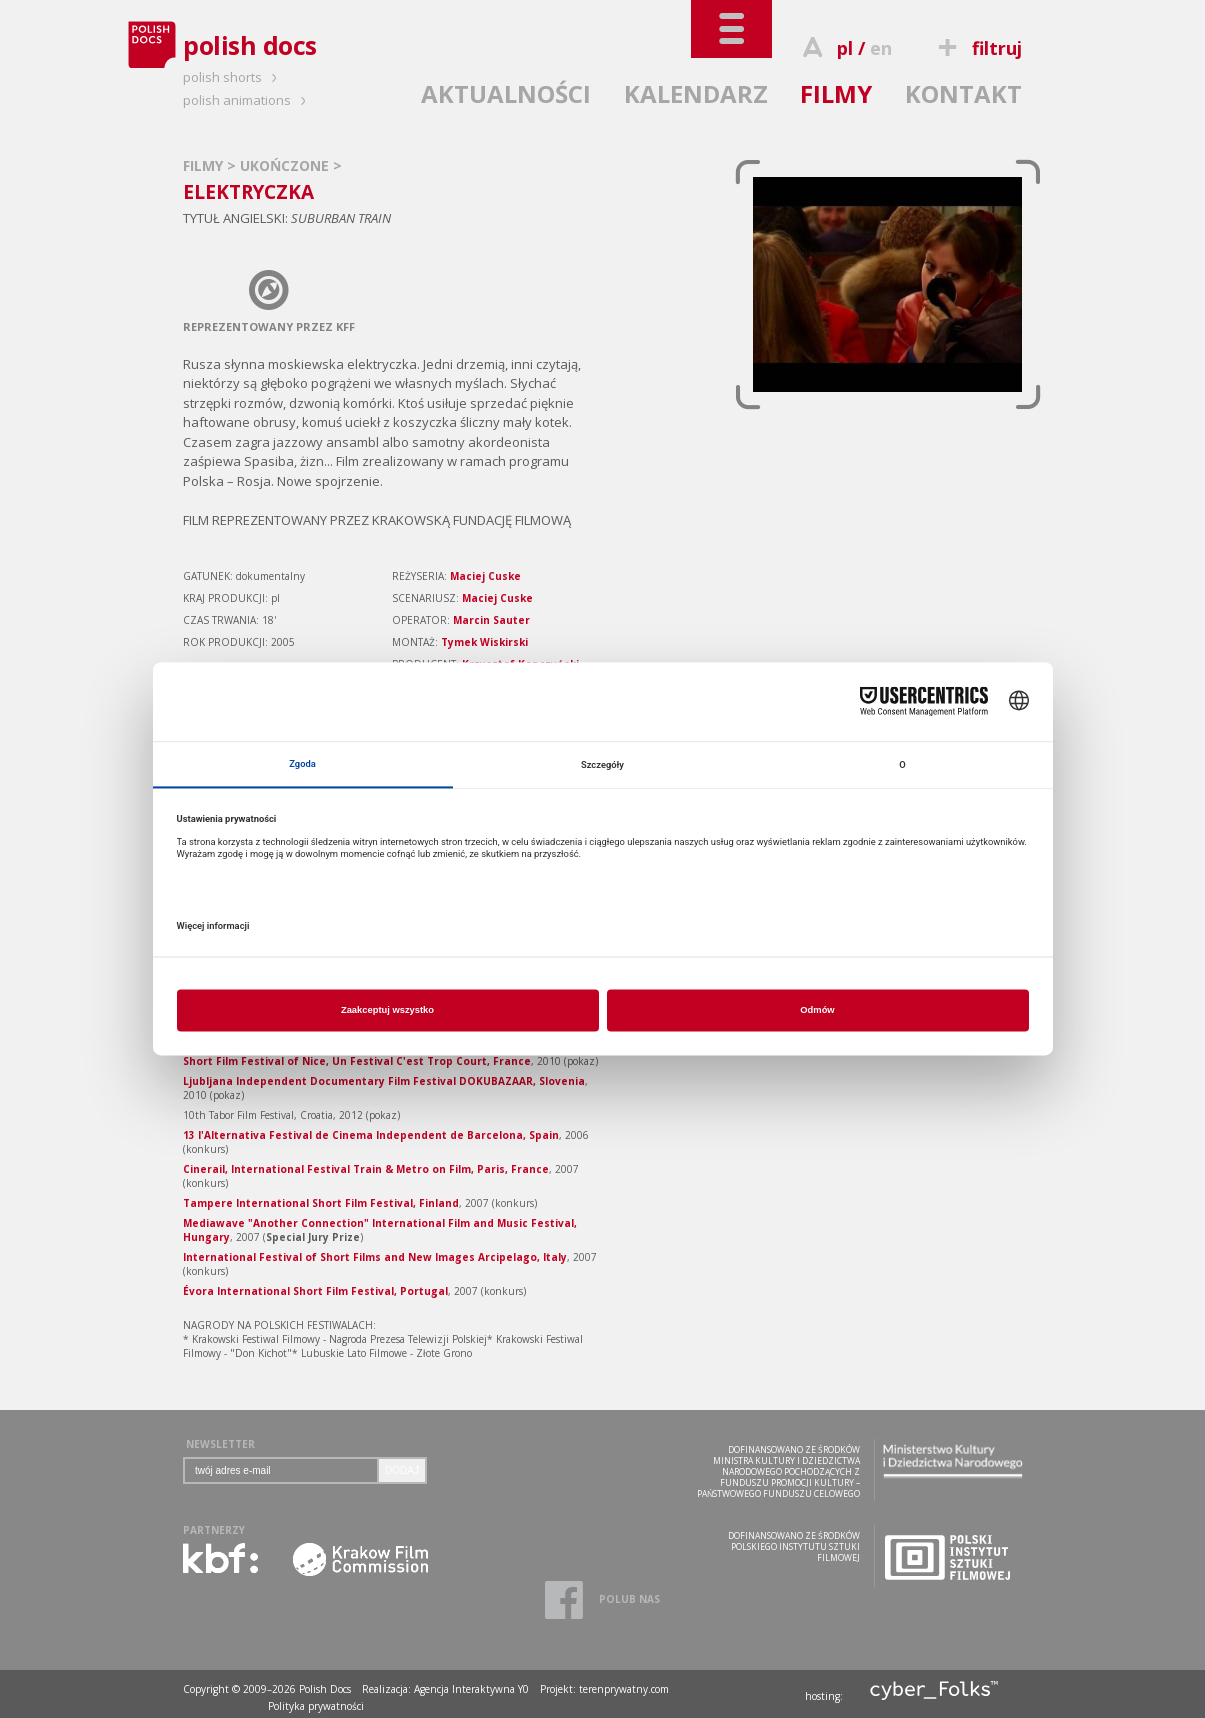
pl (845, 48)
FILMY (836, 93)
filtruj (977, 48)
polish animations (247, 100)
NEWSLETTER (220, 1444)
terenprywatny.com (624, 1689)
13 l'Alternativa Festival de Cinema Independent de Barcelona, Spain (371, 1135)
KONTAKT (963, 93)
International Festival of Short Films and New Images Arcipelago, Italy (375, 1257)
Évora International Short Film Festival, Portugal (315, 1291)
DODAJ (402, 1470)
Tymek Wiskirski (484, 642)
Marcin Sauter (491, 620)
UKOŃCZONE (286, 165)
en (881, 48)
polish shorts (233, 77)
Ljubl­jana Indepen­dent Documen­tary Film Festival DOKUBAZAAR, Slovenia (384, 1081)
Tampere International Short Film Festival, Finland (321, 1203)
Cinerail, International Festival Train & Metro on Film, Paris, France (366, 1169)
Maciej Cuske (485, 576)
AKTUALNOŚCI (506, 93)
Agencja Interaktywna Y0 (471, 1689)
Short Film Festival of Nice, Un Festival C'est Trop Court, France (357, 1061)
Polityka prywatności (316, 1706)
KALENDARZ (696, 93)
